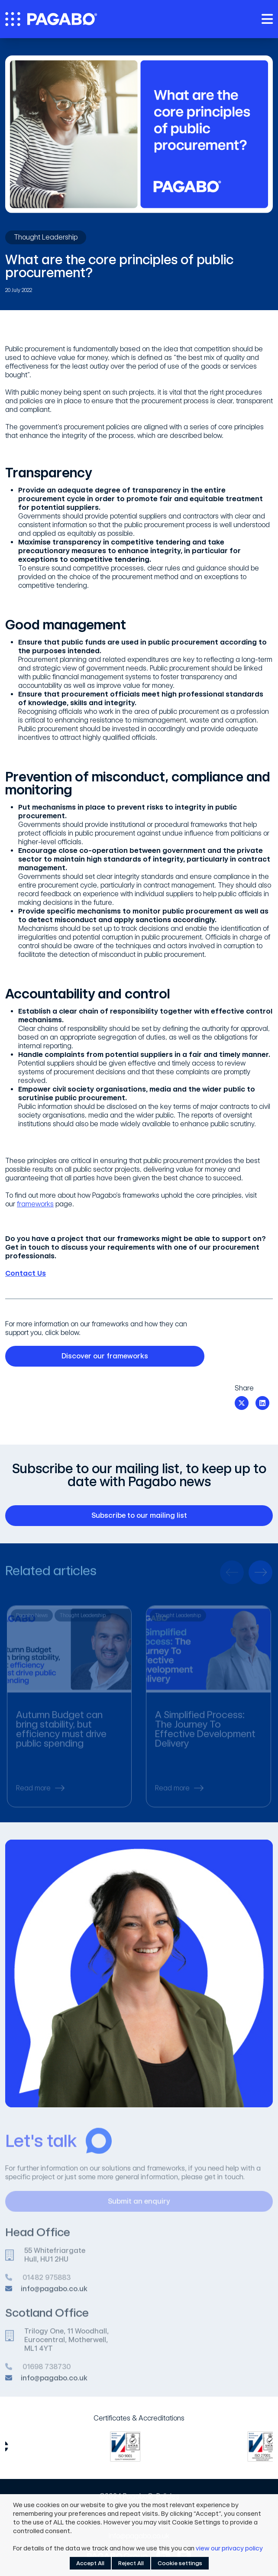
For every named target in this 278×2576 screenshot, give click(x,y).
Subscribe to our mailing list (176, 1515)
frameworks (35, 1204)
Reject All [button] (131, 2563)
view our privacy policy (229, 2548)
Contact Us (25, 1273)
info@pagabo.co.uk (54, 2293)
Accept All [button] (90, 2563)
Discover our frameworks (127, 1356)
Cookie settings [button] (180, 2563)
